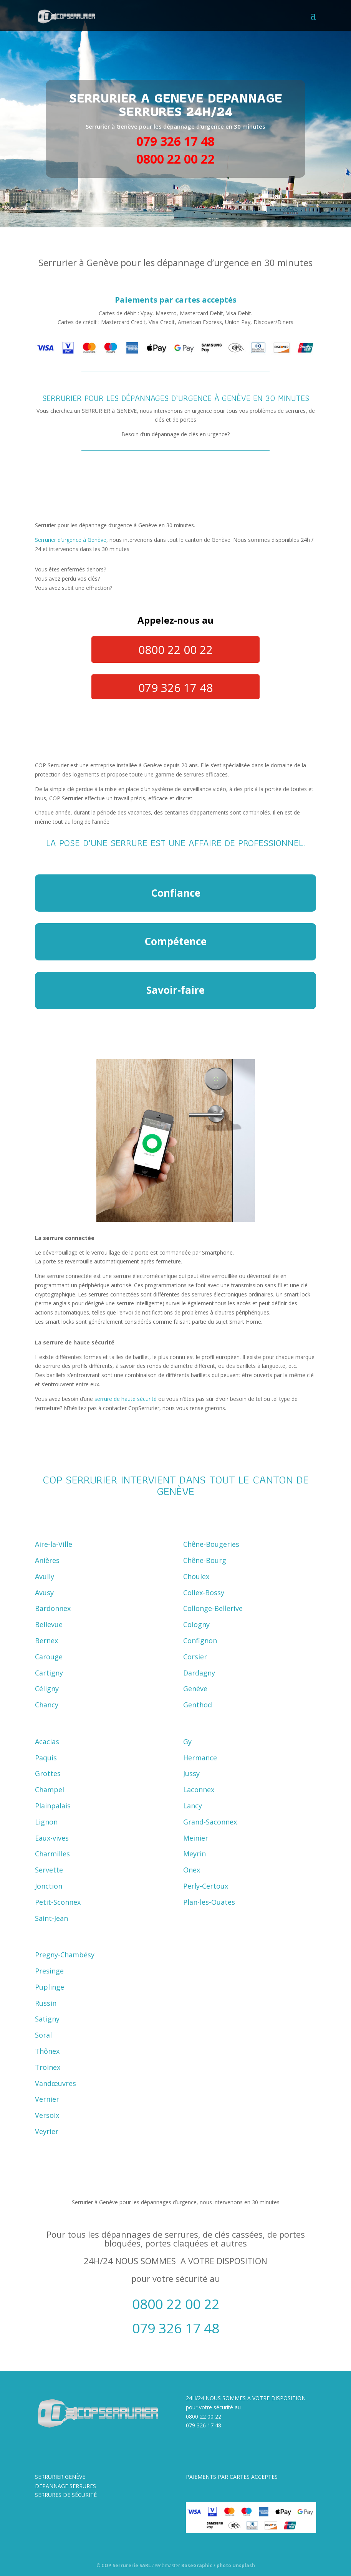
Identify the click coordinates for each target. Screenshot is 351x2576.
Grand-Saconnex (210, 1821)
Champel (49, 1789)
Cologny (196, 1624)
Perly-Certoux (205, 1886)
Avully (44, 1576)
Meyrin (194, 1853)
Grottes (48, 1773)
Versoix (47, 2115)
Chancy (46, 1704)
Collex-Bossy (203, 1592)
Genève (195, 1688)
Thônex (47, 2051)
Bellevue (49, 1624)
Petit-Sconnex (58, 1902)
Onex (191, 1869)
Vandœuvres (55, 2083)
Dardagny (199, 1672)
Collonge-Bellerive (213, 1608)
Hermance (200, 1757)
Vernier (47, 2099)
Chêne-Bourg (204, 1560)
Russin (45, 2003)
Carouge (49, 1656)
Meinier (195, 1838)
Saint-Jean (51, 1918)
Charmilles (52, 1853)
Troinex (47, 2067)
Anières (47, 1560)
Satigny (47, 2018)
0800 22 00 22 (203, 2416)
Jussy (191, 1773)
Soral (43, 2035)
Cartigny (49, 1672)
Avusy (44, 1592)
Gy (187, 1741)
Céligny (47, 1688)
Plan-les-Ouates (209, 1902)
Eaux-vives (52, 1838)
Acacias (47, 1741)
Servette (49, 1869)
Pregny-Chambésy (64, 1954)
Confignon (200, 1640)
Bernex (46, 1640)
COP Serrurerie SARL (126, 2565)
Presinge (49, 1970)
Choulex (196, 1576)
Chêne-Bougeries (211, 1544)
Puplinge (49, 1987)
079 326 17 (200, 2425)
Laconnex (198, 1789)
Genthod (197, 1704)
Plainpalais (53, 1805)
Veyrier (46, 2131)
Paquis (46, 1757)
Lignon (46, 1821)
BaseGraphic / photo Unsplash (218, 2565)
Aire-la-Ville (53, 1544)
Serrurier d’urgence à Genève (70, 539)
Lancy (192, 1805)
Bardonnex (53, 1608)
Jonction (48, 1886)
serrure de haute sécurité (125, 1398)
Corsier (195, 1656)
